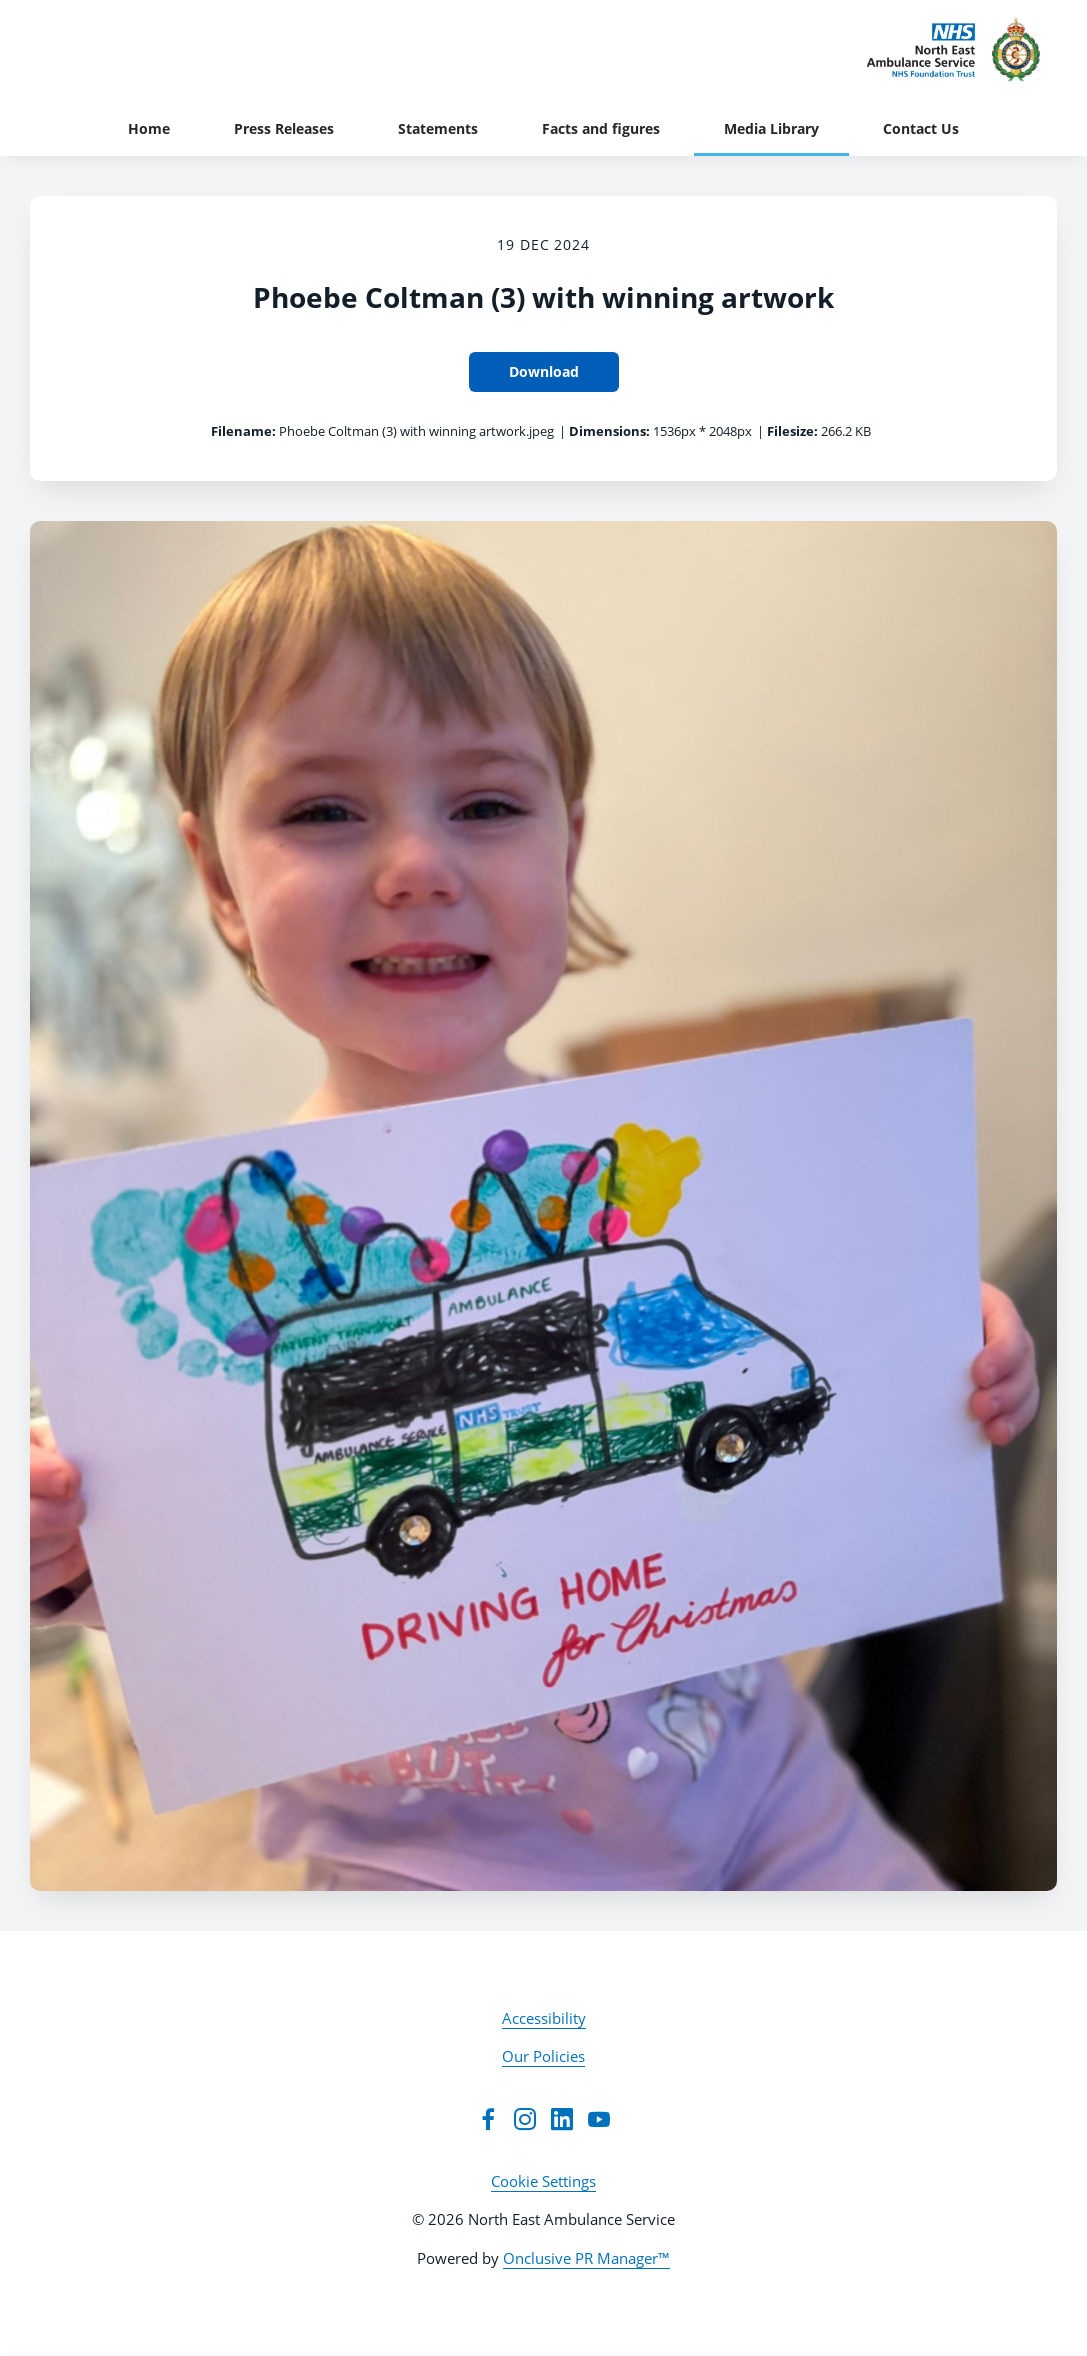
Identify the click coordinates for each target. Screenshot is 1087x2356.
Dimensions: (609, 431)
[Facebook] (488, 2119)
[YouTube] (599, 2119)
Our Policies (543, 2056)
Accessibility (544, 2018)
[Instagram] (525, 2119)
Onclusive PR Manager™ (586, 2258)
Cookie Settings (543, 2181)
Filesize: (792, 431)
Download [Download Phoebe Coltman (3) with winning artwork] (544, 371)
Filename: (243, 431)
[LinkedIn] (562, 2119)
